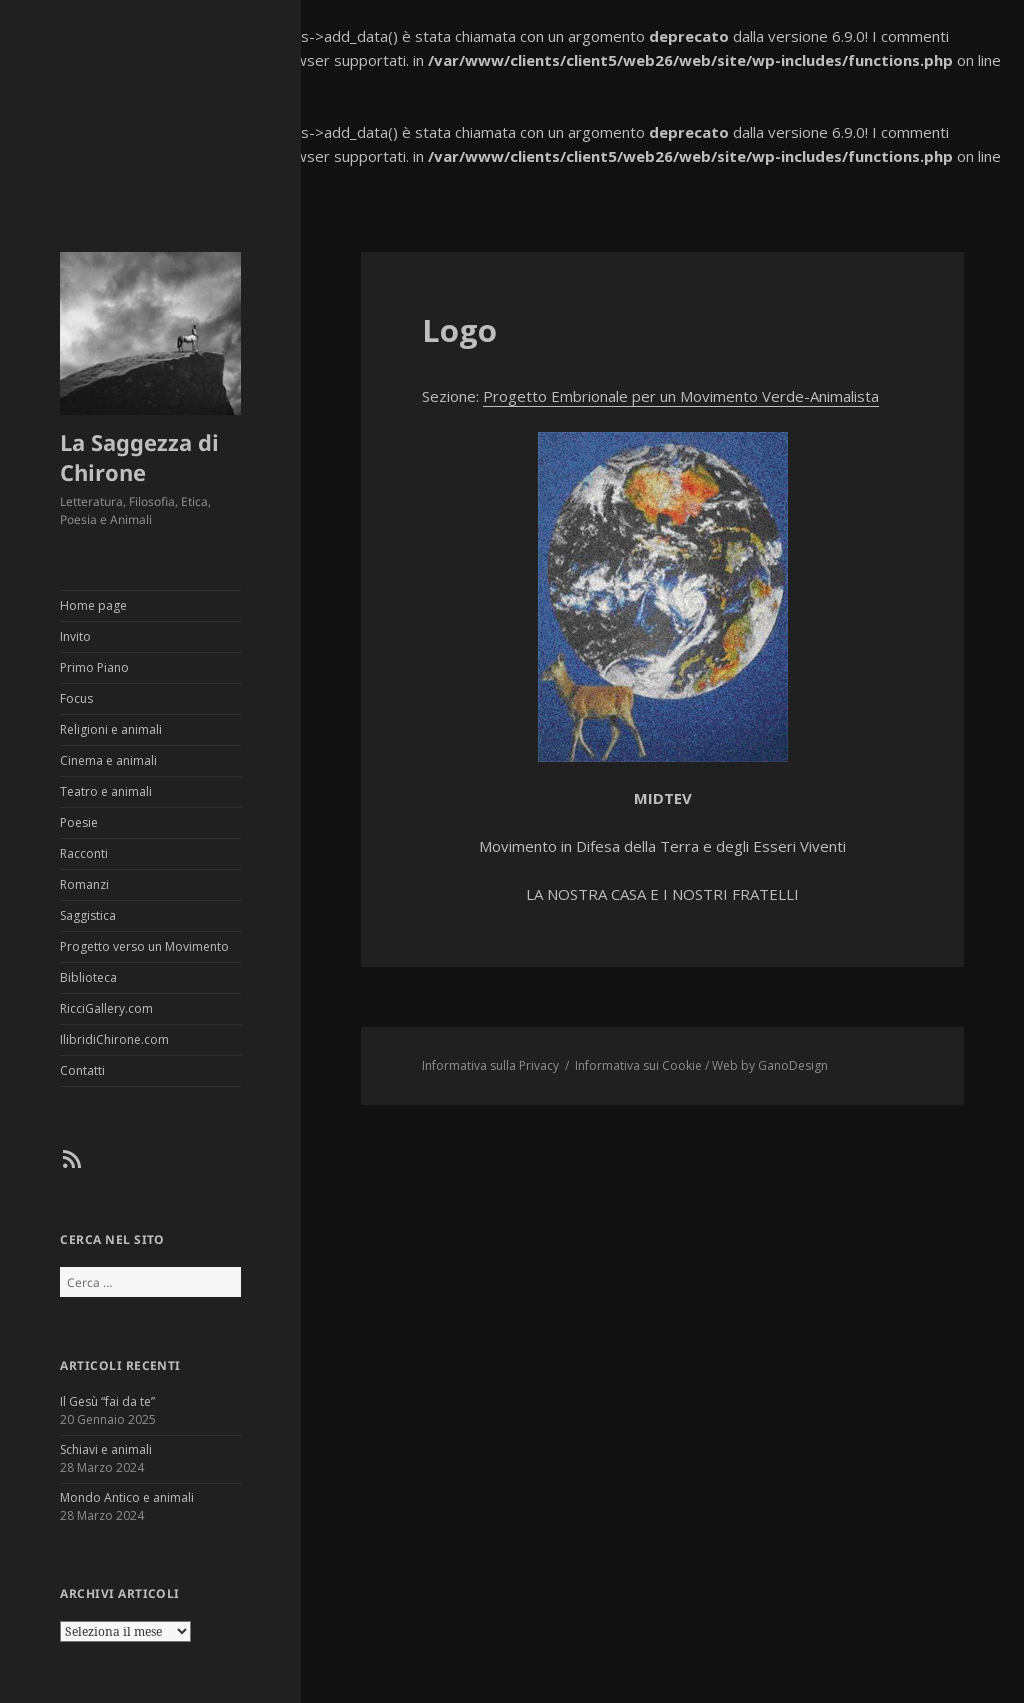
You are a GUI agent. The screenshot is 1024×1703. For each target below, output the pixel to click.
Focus (76, 698)
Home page (93, 605)
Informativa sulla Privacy (490, 1065)
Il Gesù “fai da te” (107, 1401)
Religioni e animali (111, 729)
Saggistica (88, 915)
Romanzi (84, 884)
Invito (75, 636)
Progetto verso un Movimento (144, 946)
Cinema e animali (108, 760)
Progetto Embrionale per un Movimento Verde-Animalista (681, 396)
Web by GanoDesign (770, 1065)
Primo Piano (94, 667)
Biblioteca (88, 977)
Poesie (79, 822)
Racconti (84, 853)
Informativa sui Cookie (638, 1065)
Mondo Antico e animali (127, 1497)
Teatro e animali (106, 791)
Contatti (82, 1070)
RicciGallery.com (106, 1008)
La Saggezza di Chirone (139, 457)
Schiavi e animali (106, 1449)
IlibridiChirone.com (114, 1039)
